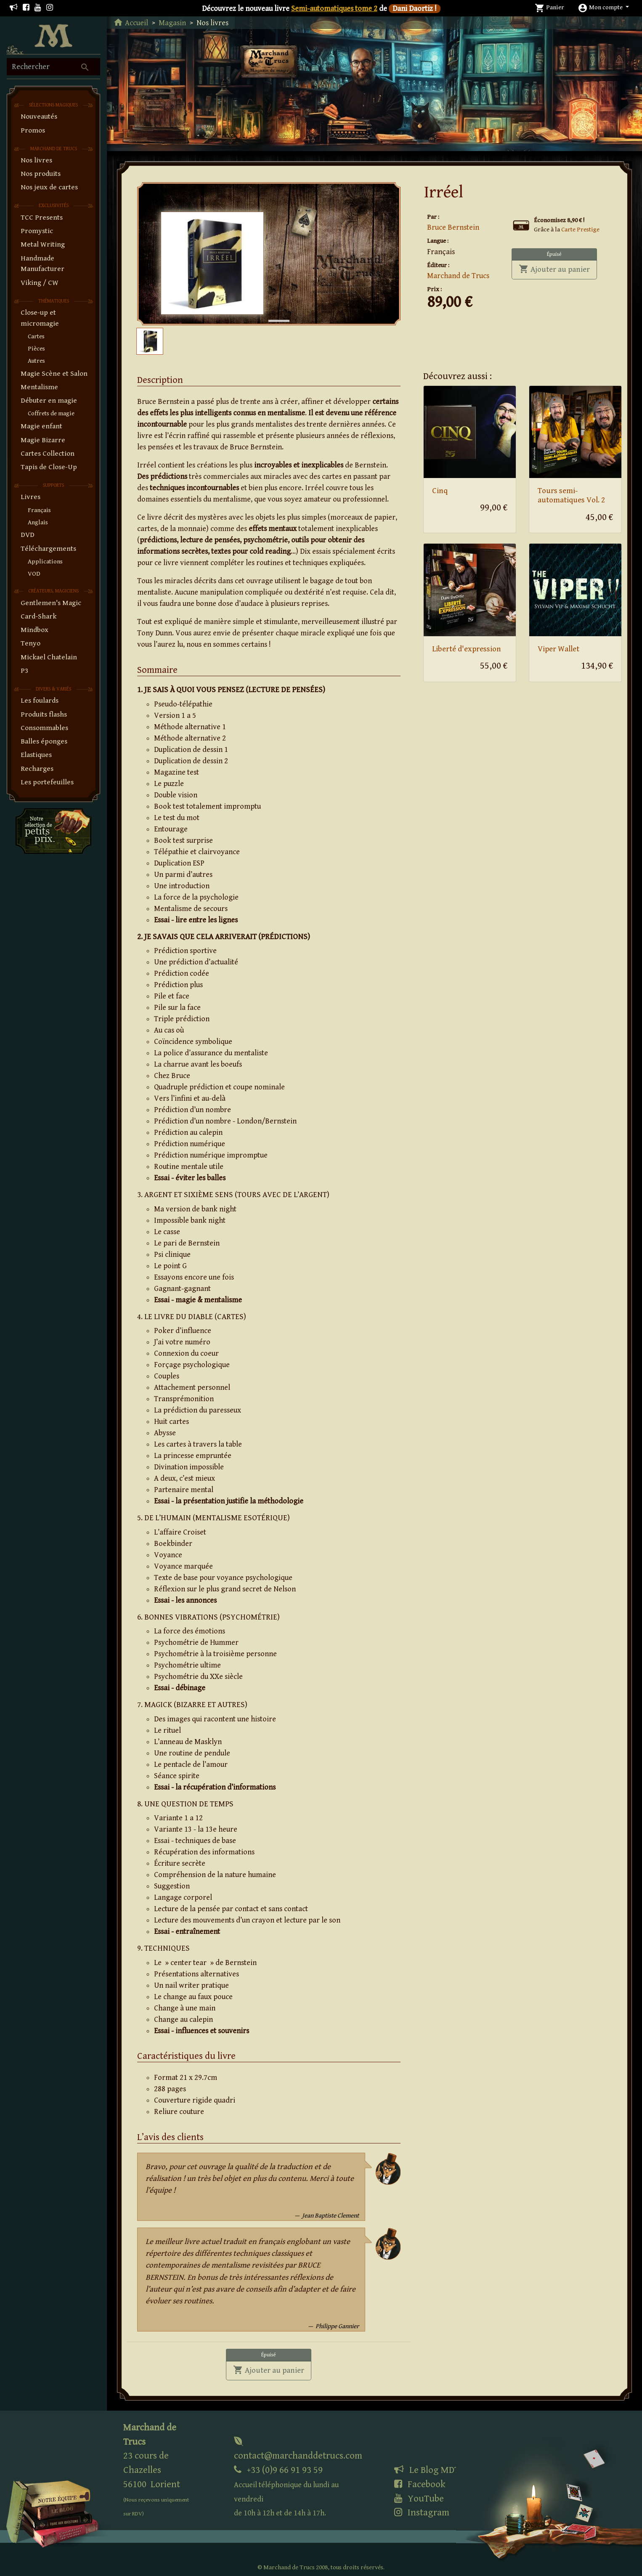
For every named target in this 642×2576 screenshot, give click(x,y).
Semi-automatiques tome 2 (334, 8)
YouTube (419, 2498)
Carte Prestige (580, 229)
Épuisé (554, 254)
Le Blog (426, 2469)
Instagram (421, 2512)
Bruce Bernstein (453, 227)
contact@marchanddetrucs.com (298, 2449)
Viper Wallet (558, 649)
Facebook (420, 2484)
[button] (603, 7)
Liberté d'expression (466, 649)
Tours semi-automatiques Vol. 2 (571, 495)
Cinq (440, 490)
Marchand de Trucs (458, 275)
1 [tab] (272, 312)
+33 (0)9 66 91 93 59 (286, 2491)
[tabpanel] (269, 253)
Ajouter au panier (558, 268)
